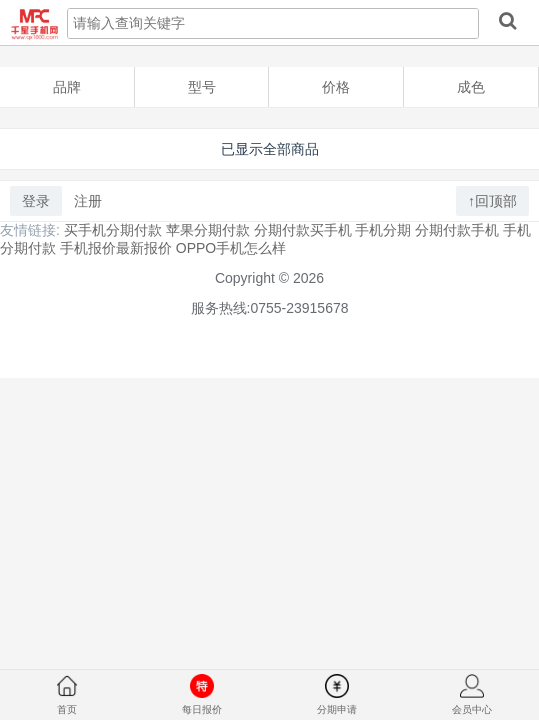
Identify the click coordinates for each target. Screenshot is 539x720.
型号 (202, 87)
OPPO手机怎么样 (231, 248)
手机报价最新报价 (116, 248)
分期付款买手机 (303, 230)
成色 (471, 87)
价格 (336, 87)
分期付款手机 (457, 230)
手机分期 (383, 230)
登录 (36, 201)
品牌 (67, 87)
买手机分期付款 (113, 230)
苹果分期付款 (208, 230)
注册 (88, 201)
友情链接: (30, 230)
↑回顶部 (492, 201)
